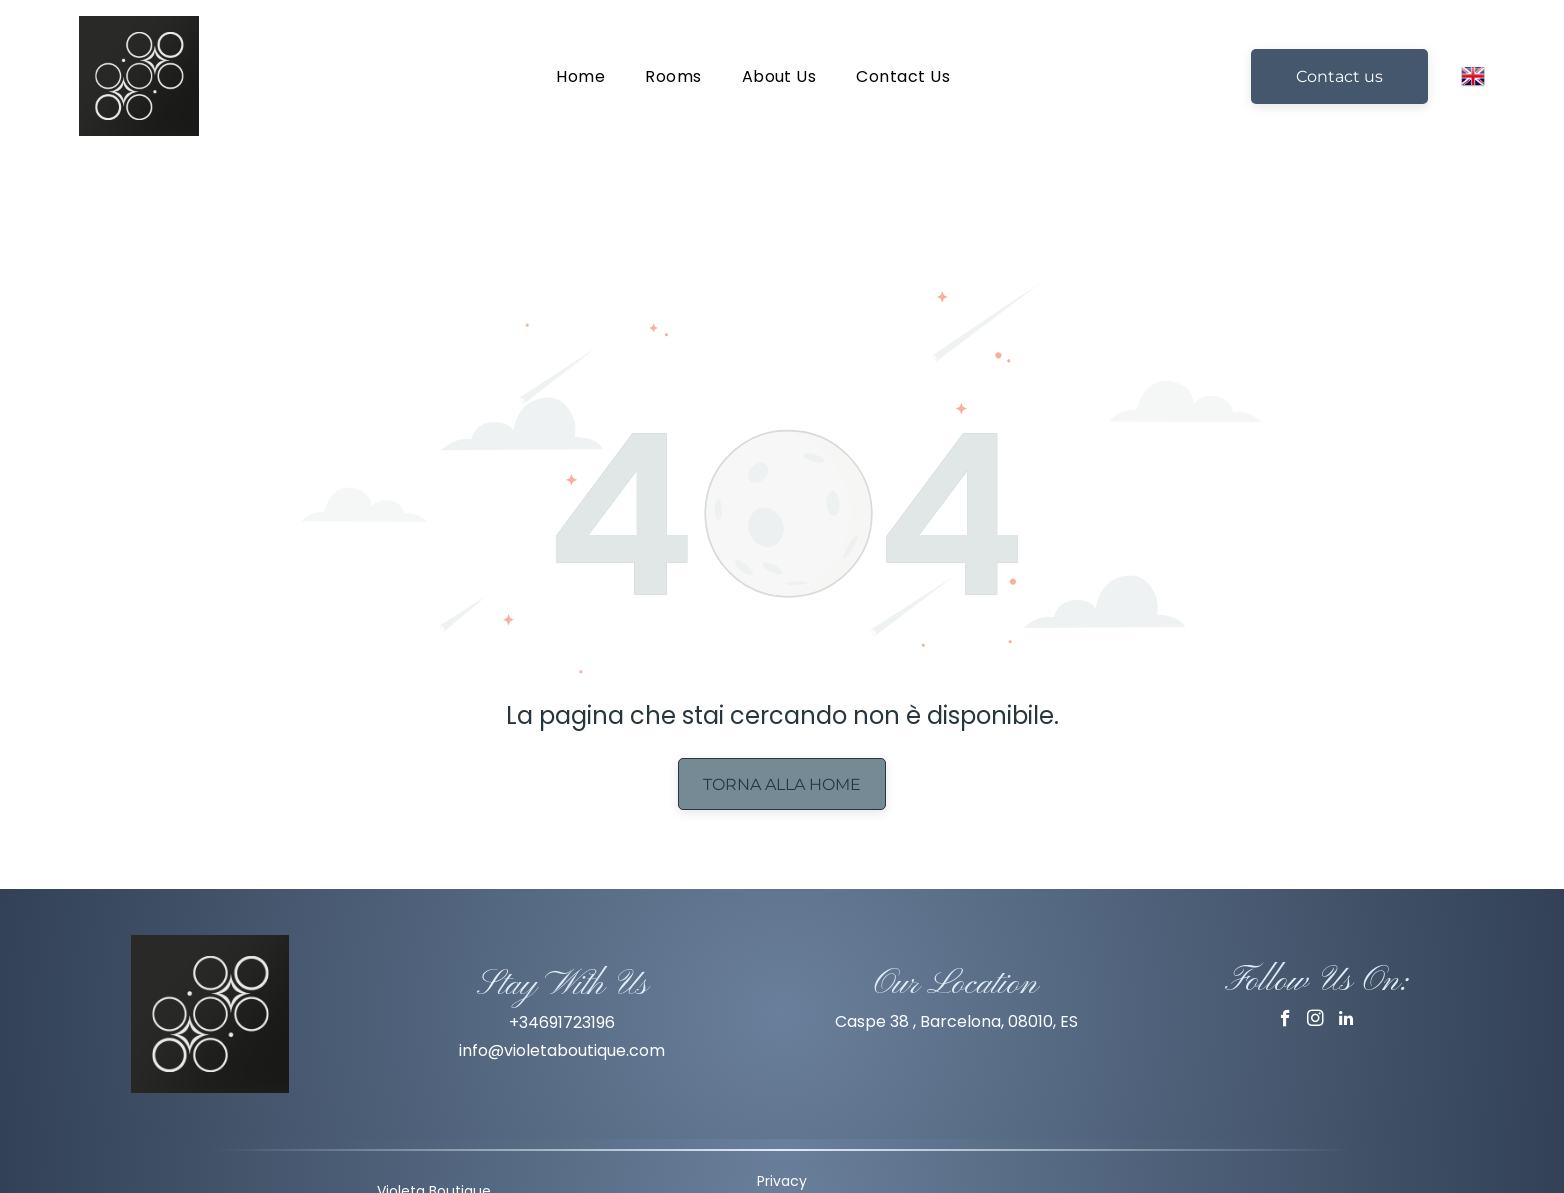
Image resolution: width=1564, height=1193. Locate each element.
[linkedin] (1345, 971)
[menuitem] (580, 75)
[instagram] (1315, 971)
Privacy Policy (782, 1141)
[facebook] (1285, 971)
